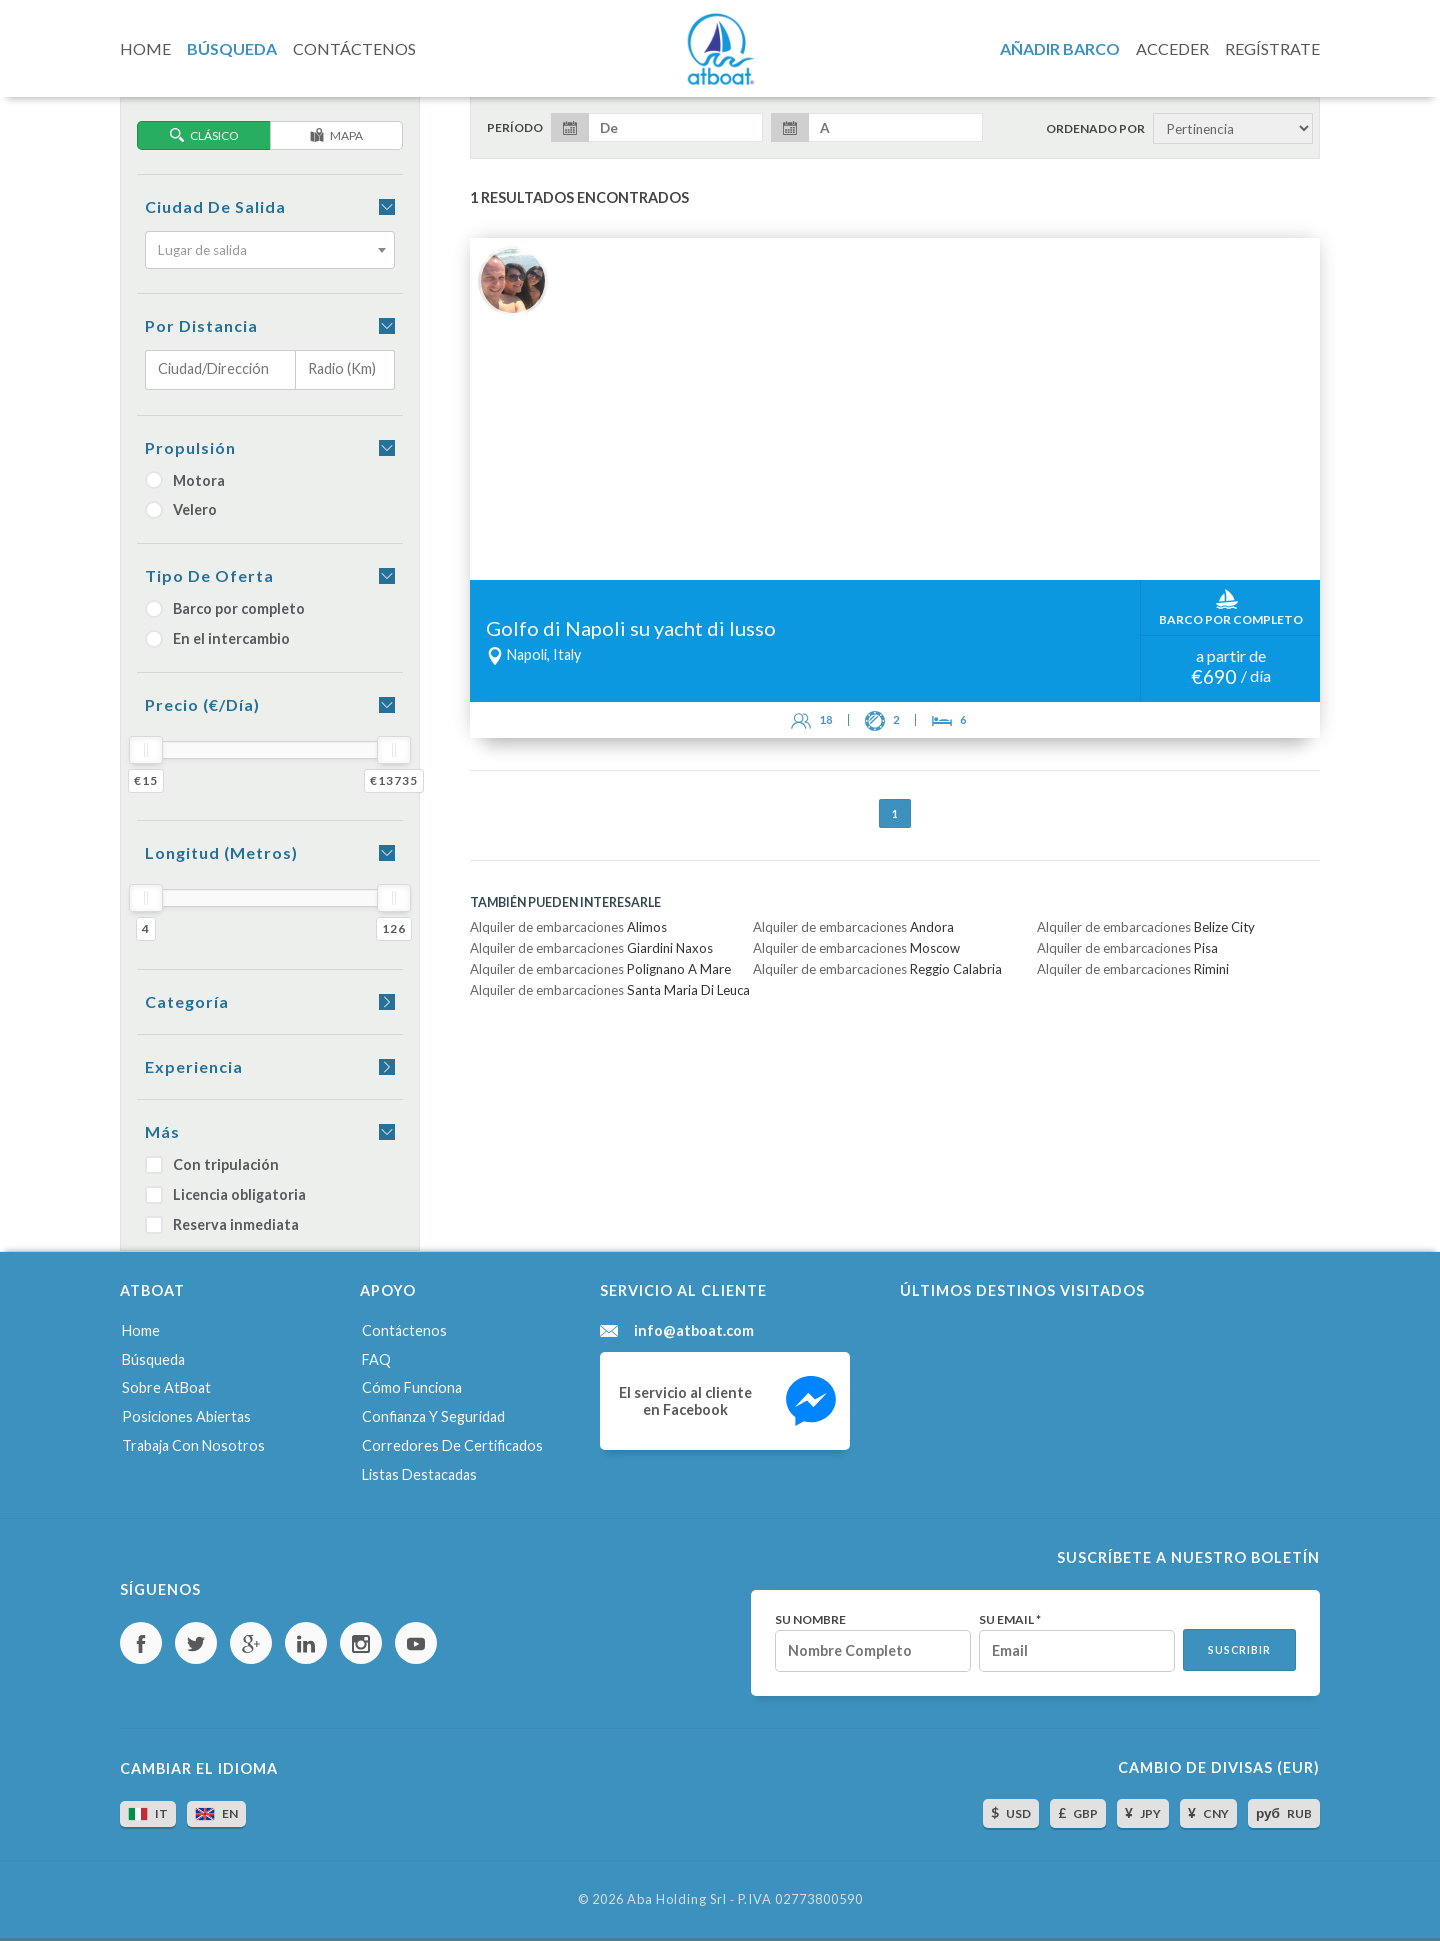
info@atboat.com (694, 1331)
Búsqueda (153, 1359)
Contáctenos (404, 1330)
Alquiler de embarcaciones (568, 927)
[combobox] (270, 250)
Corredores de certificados (452, 1445)
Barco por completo (225, 608)
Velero (181, 509)
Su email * (1010, 1620)
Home (141, 1330)
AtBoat (720, 49)
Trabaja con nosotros (193, 1445)
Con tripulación (212, 1164)
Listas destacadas (419, 1474)
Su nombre (810, 1620)
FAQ (376, 1359)
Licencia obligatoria (225, 1194)
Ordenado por (1095, 129)
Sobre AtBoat (166, 1387)
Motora (185, 480)
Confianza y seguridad (433, 1416)
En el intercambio (217, 638)
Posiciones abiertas (186, 1416)
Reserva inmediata (222, 1224)
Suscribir (1239, 1650)
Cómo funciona (412, 1387)
